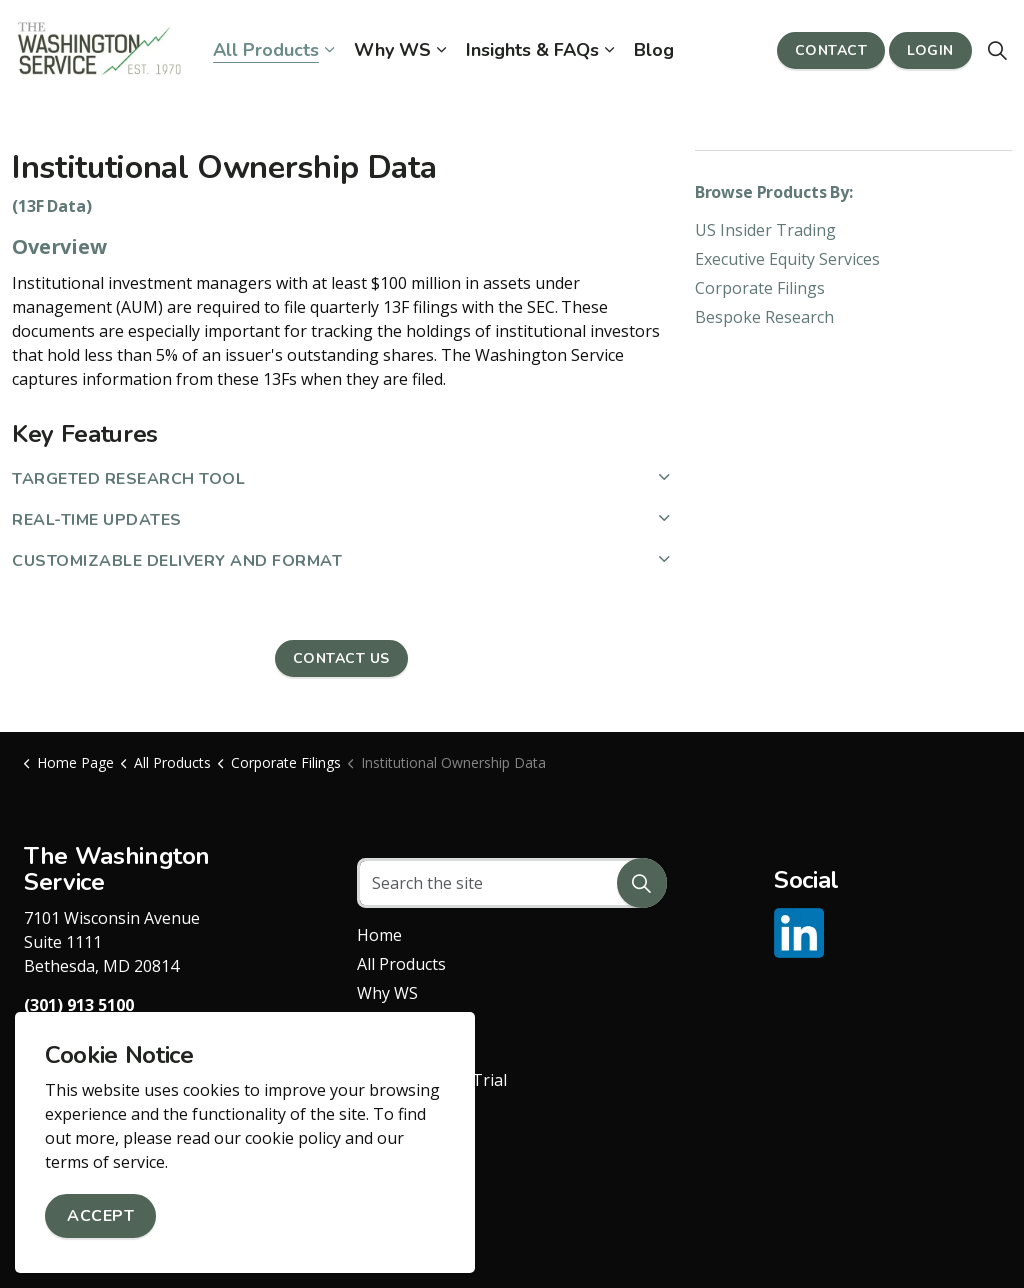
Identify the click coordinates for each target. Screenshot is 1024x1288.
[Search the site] (511, 883)
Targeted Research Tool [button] (128, 479)
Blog (654, 50)
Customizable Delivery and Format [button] (177, 561)
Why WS (392, 50)
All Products (266, 50)
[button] (642, 883)
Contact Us (341, 658)
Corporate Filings (760, 288)
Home (379, 935)
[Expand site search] (998, 50)
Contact (831, 50)
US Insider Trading (765, 230)
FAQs (376, 1022)
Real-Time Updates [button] (97, 520)
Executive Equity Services (787, 259)
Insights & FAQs (532, 50)
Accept (100, 1216)
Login (930, 50)
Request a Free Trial (432, 1080)
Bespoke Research (764, 317)
